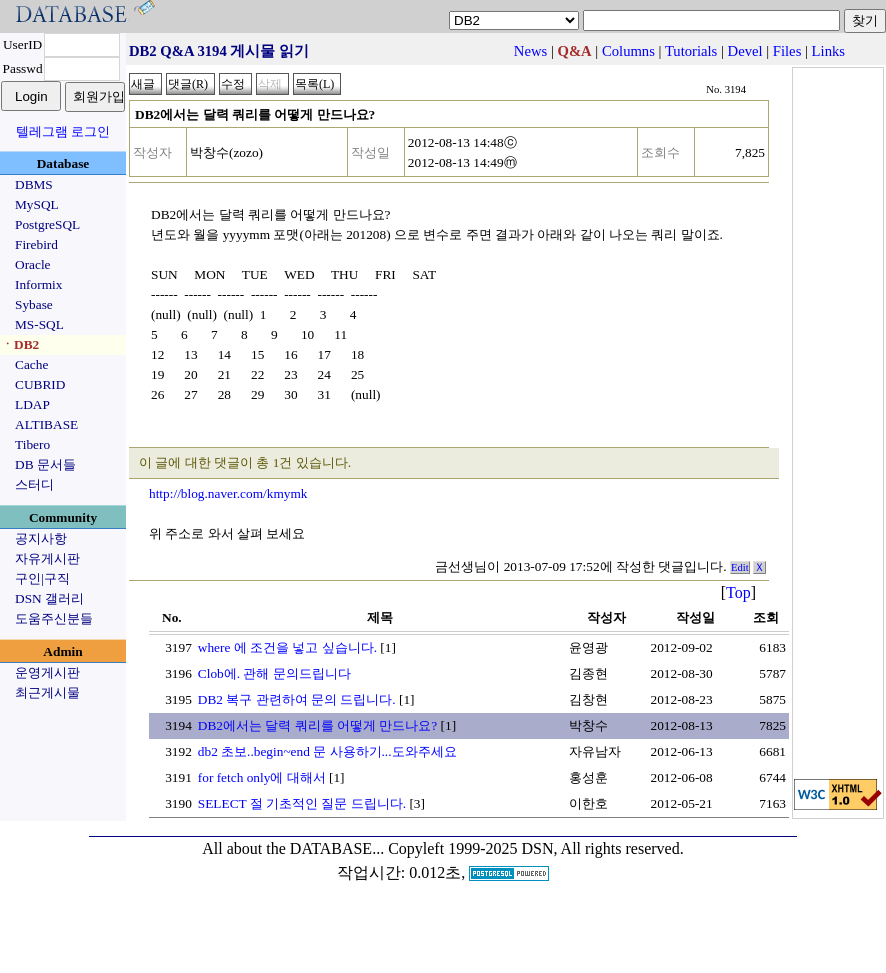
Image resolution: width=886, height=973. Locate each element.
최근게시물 (47, 692)
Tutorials (691, 51)
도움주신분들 (54, 618)
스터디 (34, 484)
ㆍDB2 (20, 344)
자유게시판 (47, 558)
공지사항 (41, 538)
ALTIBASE (46, 424)
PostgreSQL (47, 224)
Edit (740, 567)
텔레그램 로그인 (63, 131)
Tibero (32, 444)
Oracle (33, 264)
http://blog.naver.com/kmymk (228, 493)
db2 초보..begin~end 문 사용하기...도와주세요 (327, 751)
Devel (745, 51)
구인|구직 (42, 578)
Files (787, 51)
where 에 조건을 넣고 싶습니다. (287, 647)
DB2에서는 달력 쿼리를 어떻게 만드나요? (317, 725)
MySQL (37, 204)
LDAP (32, 404)
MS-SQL (39, 324)
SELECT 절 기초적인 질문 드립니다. (302, 803)
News (530, 51)
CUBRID (40, 384)
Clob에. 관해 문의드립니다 (274, 673)
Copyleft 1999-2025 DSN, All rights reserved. (536, 848)
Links (828, 51)
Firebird (36, 244)
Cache (31, 364)
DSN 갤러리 (49, 598)
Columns (628, 51)
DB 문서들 (45, 464)
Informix (38, 284)
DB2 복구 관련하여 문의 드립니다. (297, 699)
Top (738, 592)
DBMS (34, 184)
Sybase (34, 304)
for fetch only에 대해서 (262, 777)
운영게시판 (47, 672)
